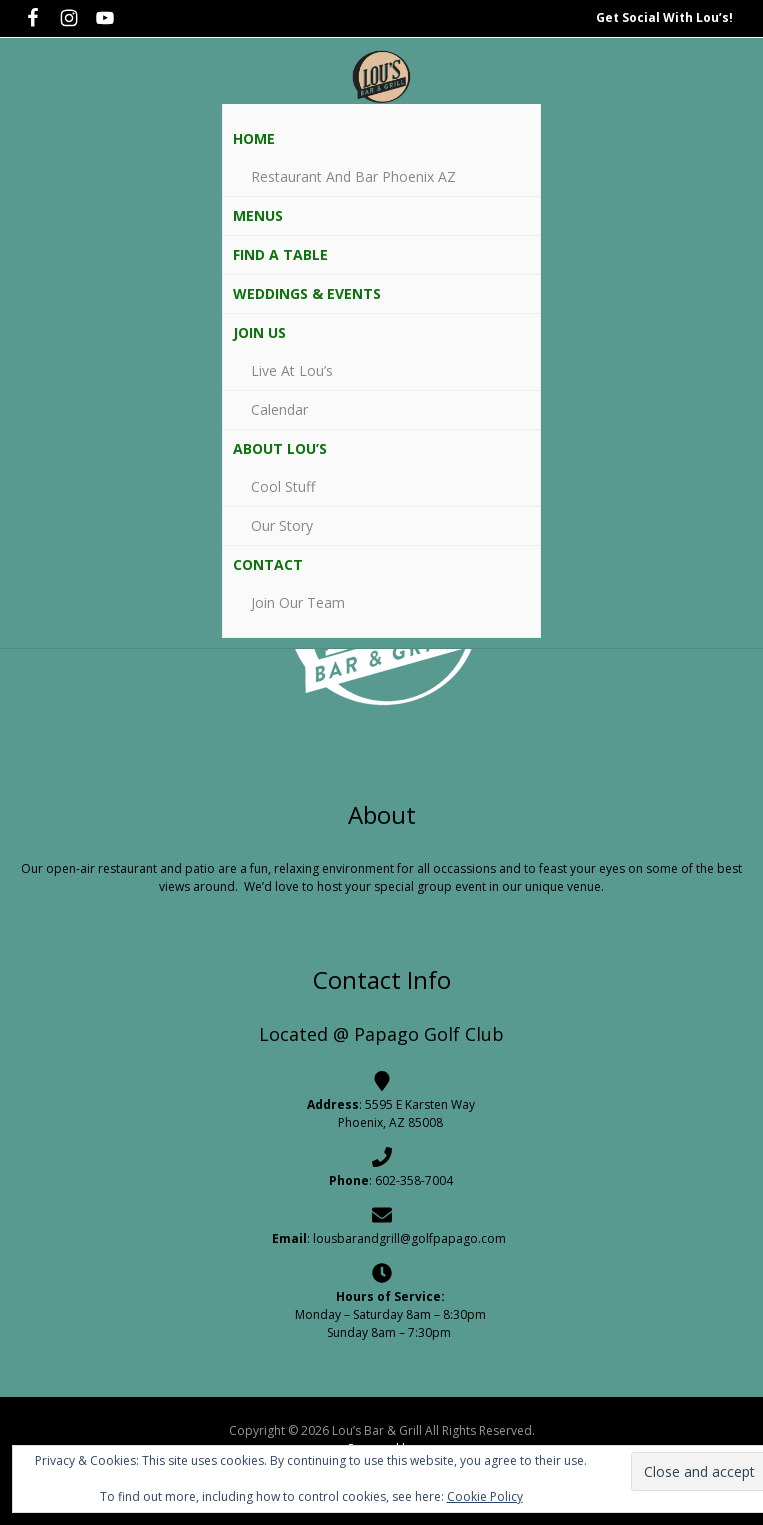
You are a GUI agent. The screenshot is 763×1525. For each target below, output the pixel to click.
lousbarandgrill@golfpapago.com (409, 1238)
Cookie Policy (485, 1496)
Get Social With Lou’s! (664, 17)
